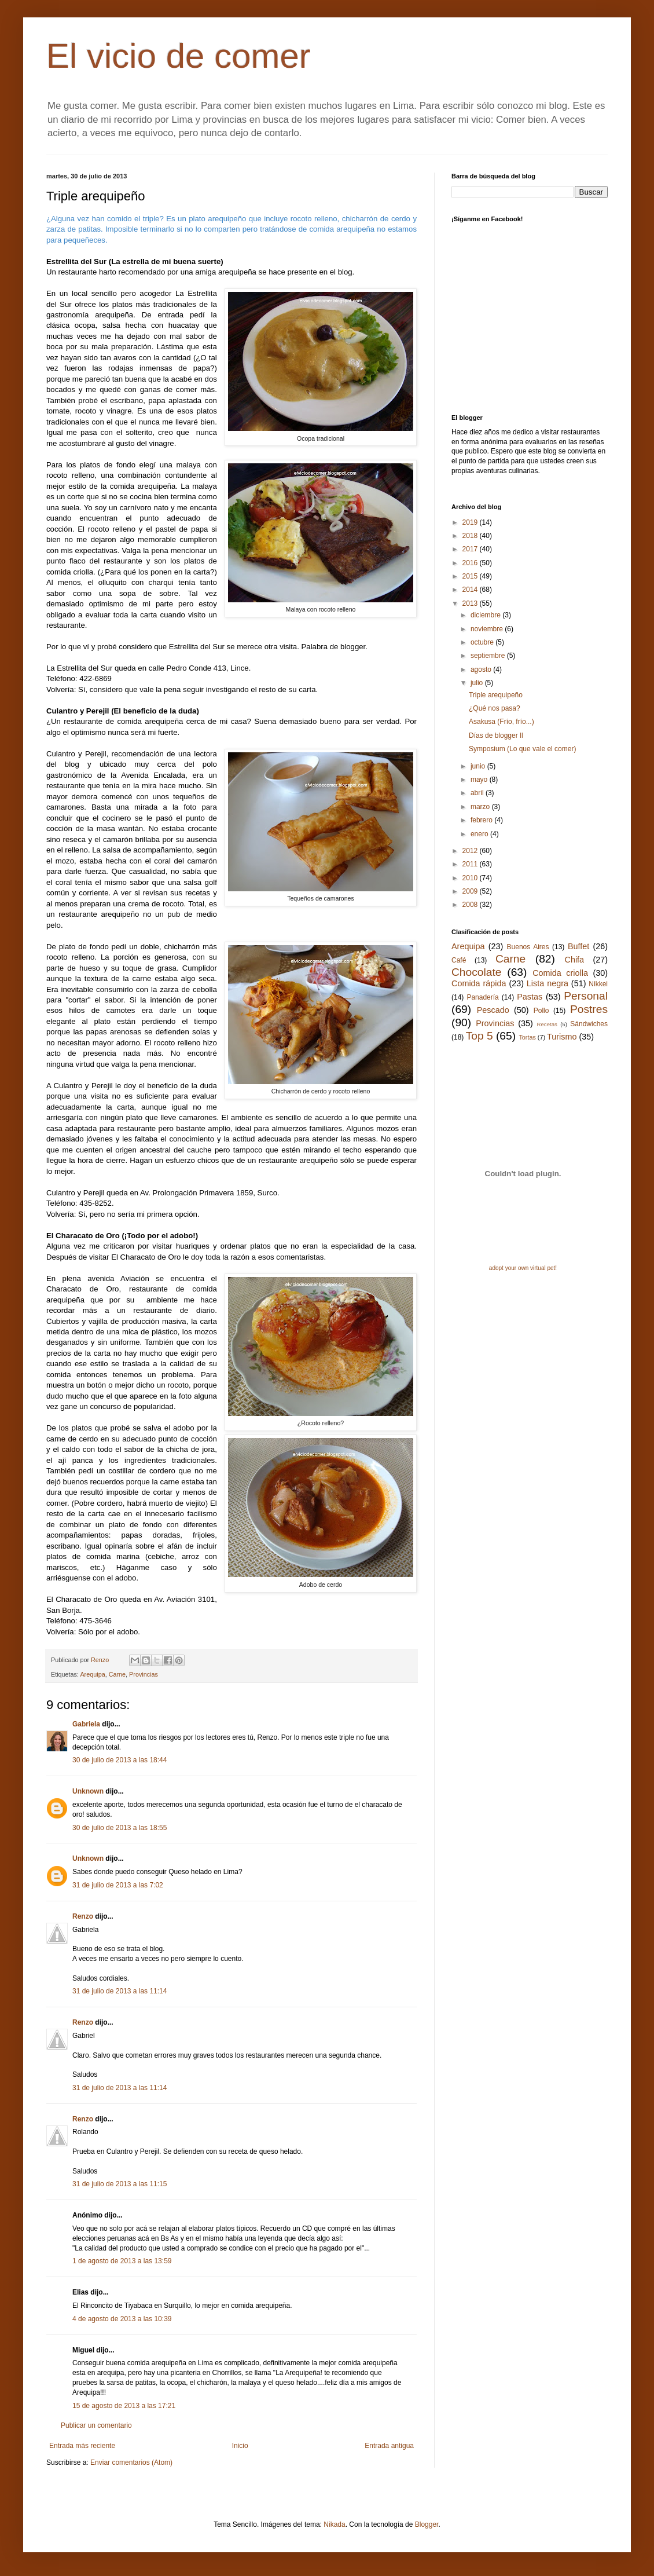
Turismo (561, 1036)
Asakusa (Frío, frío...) (501, 722)
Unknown (88, 1791)
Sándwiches (589, 1024)
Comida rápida (478, 983)
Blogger (427, 2524)
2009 (471, 891)
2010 (471, 878)
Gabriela (86, 1724)
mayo (480, 779)
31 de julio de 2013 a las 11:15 (119, 2184)
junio (479, 766)
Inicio (240, 2446)
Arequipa (92, 1674)
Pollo (541, 1011)
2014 (471, 590)
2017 (471, 549)
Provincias (143, 1674)
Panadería (482, 997)
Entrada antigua (389, 2446)
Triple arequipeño (496, 695)
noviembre (488, 629)
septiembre (489, 656)
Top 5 (479, 1036)
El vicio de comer (178, 55)
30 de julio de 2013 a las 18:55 (119, 1828)
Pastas (529, 996)
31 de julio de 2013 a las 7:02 (117, 1885)
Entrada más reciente (82, 2446)
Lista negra (547, 983)
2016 (471, 563)
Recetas (547, 1024)
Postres (589, 1009)
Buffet (578, 946)
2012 (471, 851)
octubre (483, 642)
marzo (481, 807)
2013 (471, 603)
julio (478, 683)
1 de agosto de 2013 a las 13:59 (121, 2261)
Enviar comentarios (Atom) (131, 2462)
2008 (471, 905)
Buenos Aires (528, 947)
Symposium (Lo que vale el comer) (522, 749)
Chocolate (476, 972)
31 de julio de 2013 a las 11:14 (119, 1991)
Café (458, 960)
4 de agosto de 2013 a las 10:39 (121, 2319)
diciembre (486, 615)
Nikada (334, 2524)
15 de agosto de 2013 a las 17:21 (123, 2406)
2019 (471, 522)
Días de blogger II (496, 735)
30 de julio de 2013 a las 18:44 (119, 1760)
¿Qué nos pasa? (494, 708)
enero (480, 834)
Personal (586, 996)
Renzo (82, 1916)
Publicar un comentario (96, 2425)
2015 (471, 576)
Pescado (493, 1010)
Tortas (527, 1037)
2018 (471, 536)
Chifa (575, 959)
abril (478, 793)
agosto (482, 669)
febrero (482, 820)
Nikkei (598, 984)
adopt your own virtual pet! (523, 1268)
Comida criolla (560, 973)
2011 (471, 864)
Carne (117, 1674)
